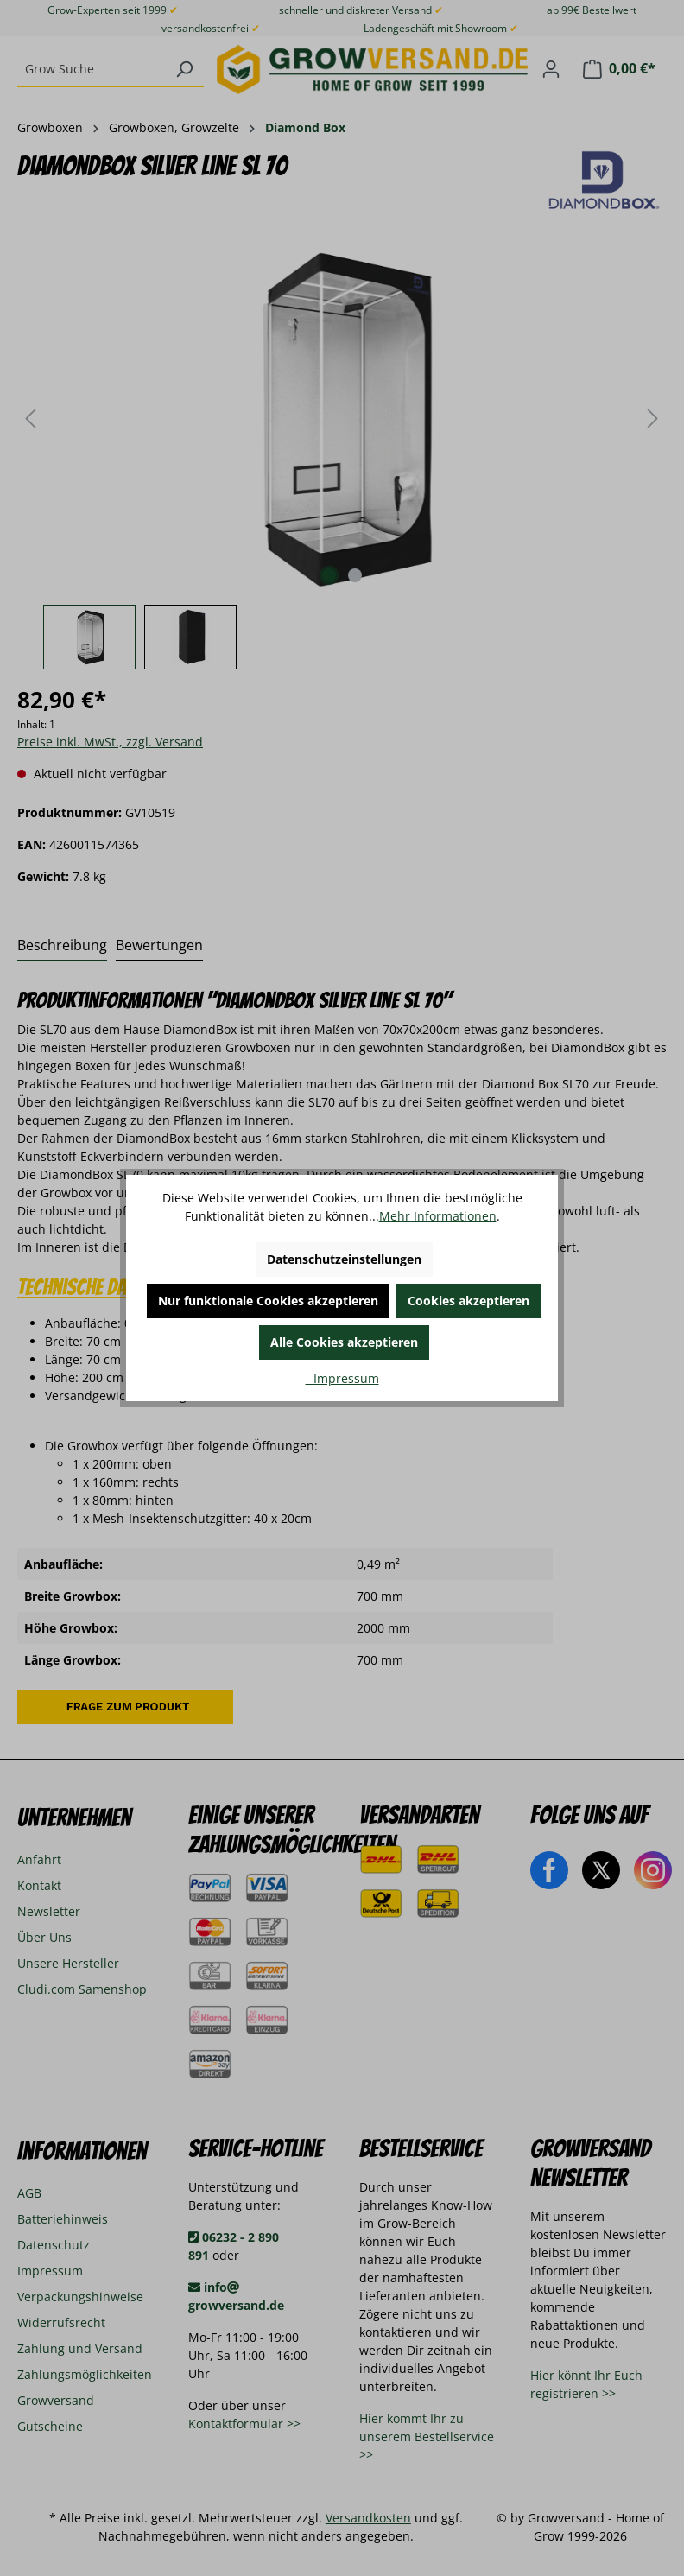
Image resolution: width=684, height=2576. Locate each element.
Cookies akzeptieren (468, 1300)
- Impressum (342, 1378)
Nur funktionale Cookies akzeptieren (268, 1300)
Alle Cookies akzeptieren (344, 1342)
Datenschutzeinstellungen (344, 1259)
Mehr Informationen (438, 1216)
